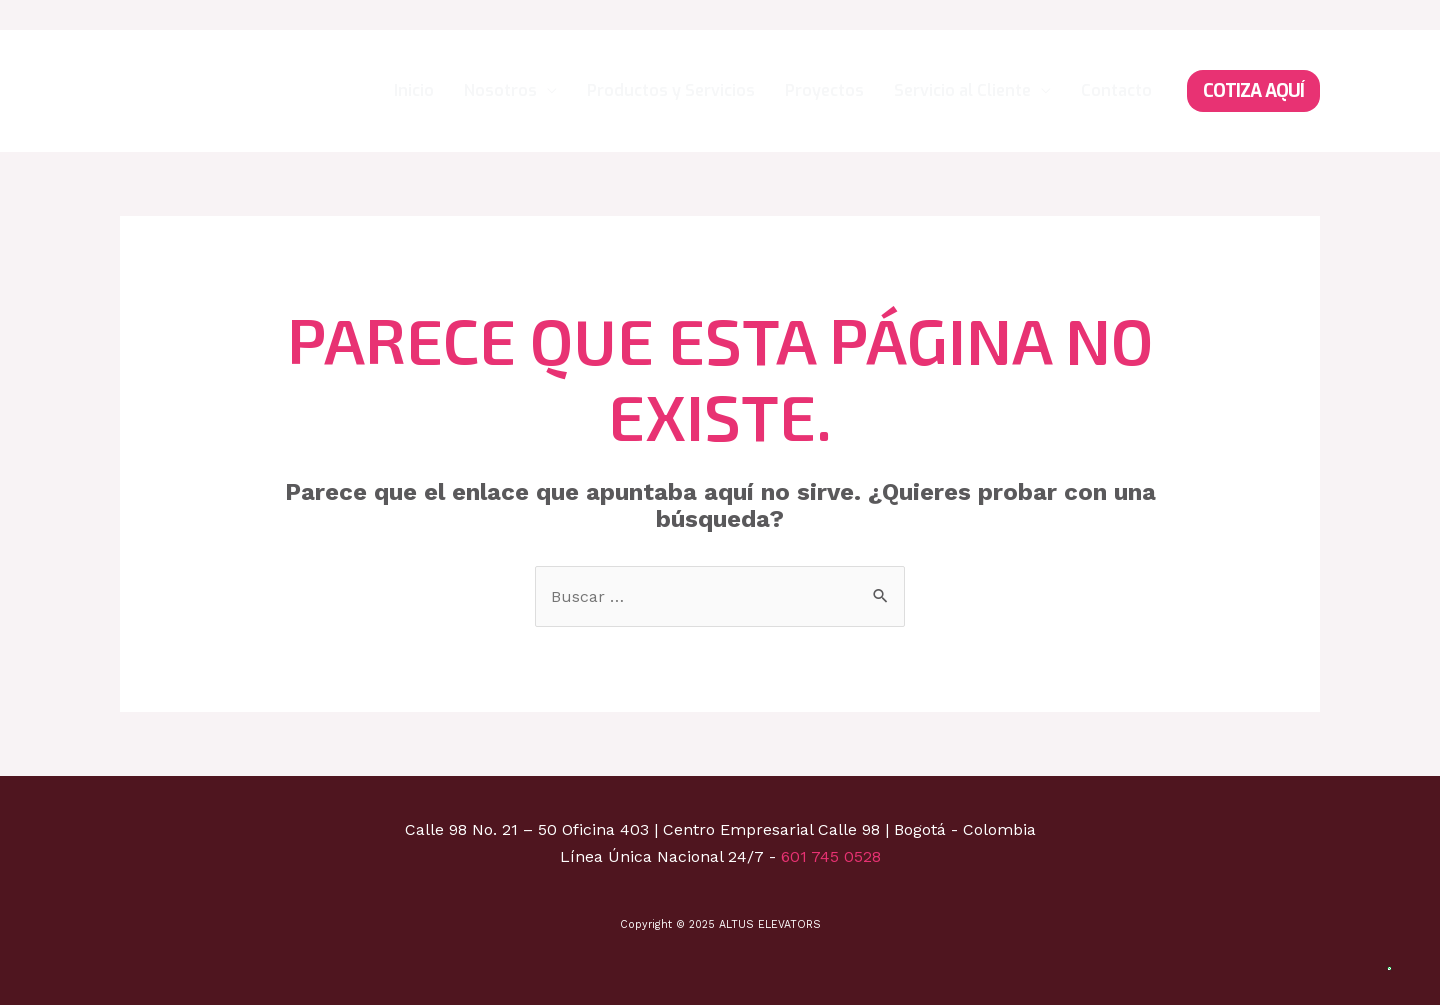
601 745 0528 (831, 856)
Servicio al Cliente (962, 90)
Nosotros (500, 90)
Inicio (414, 90)
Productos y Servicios (671, 90)
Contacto (1116, 90)
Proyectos (824, 90)
